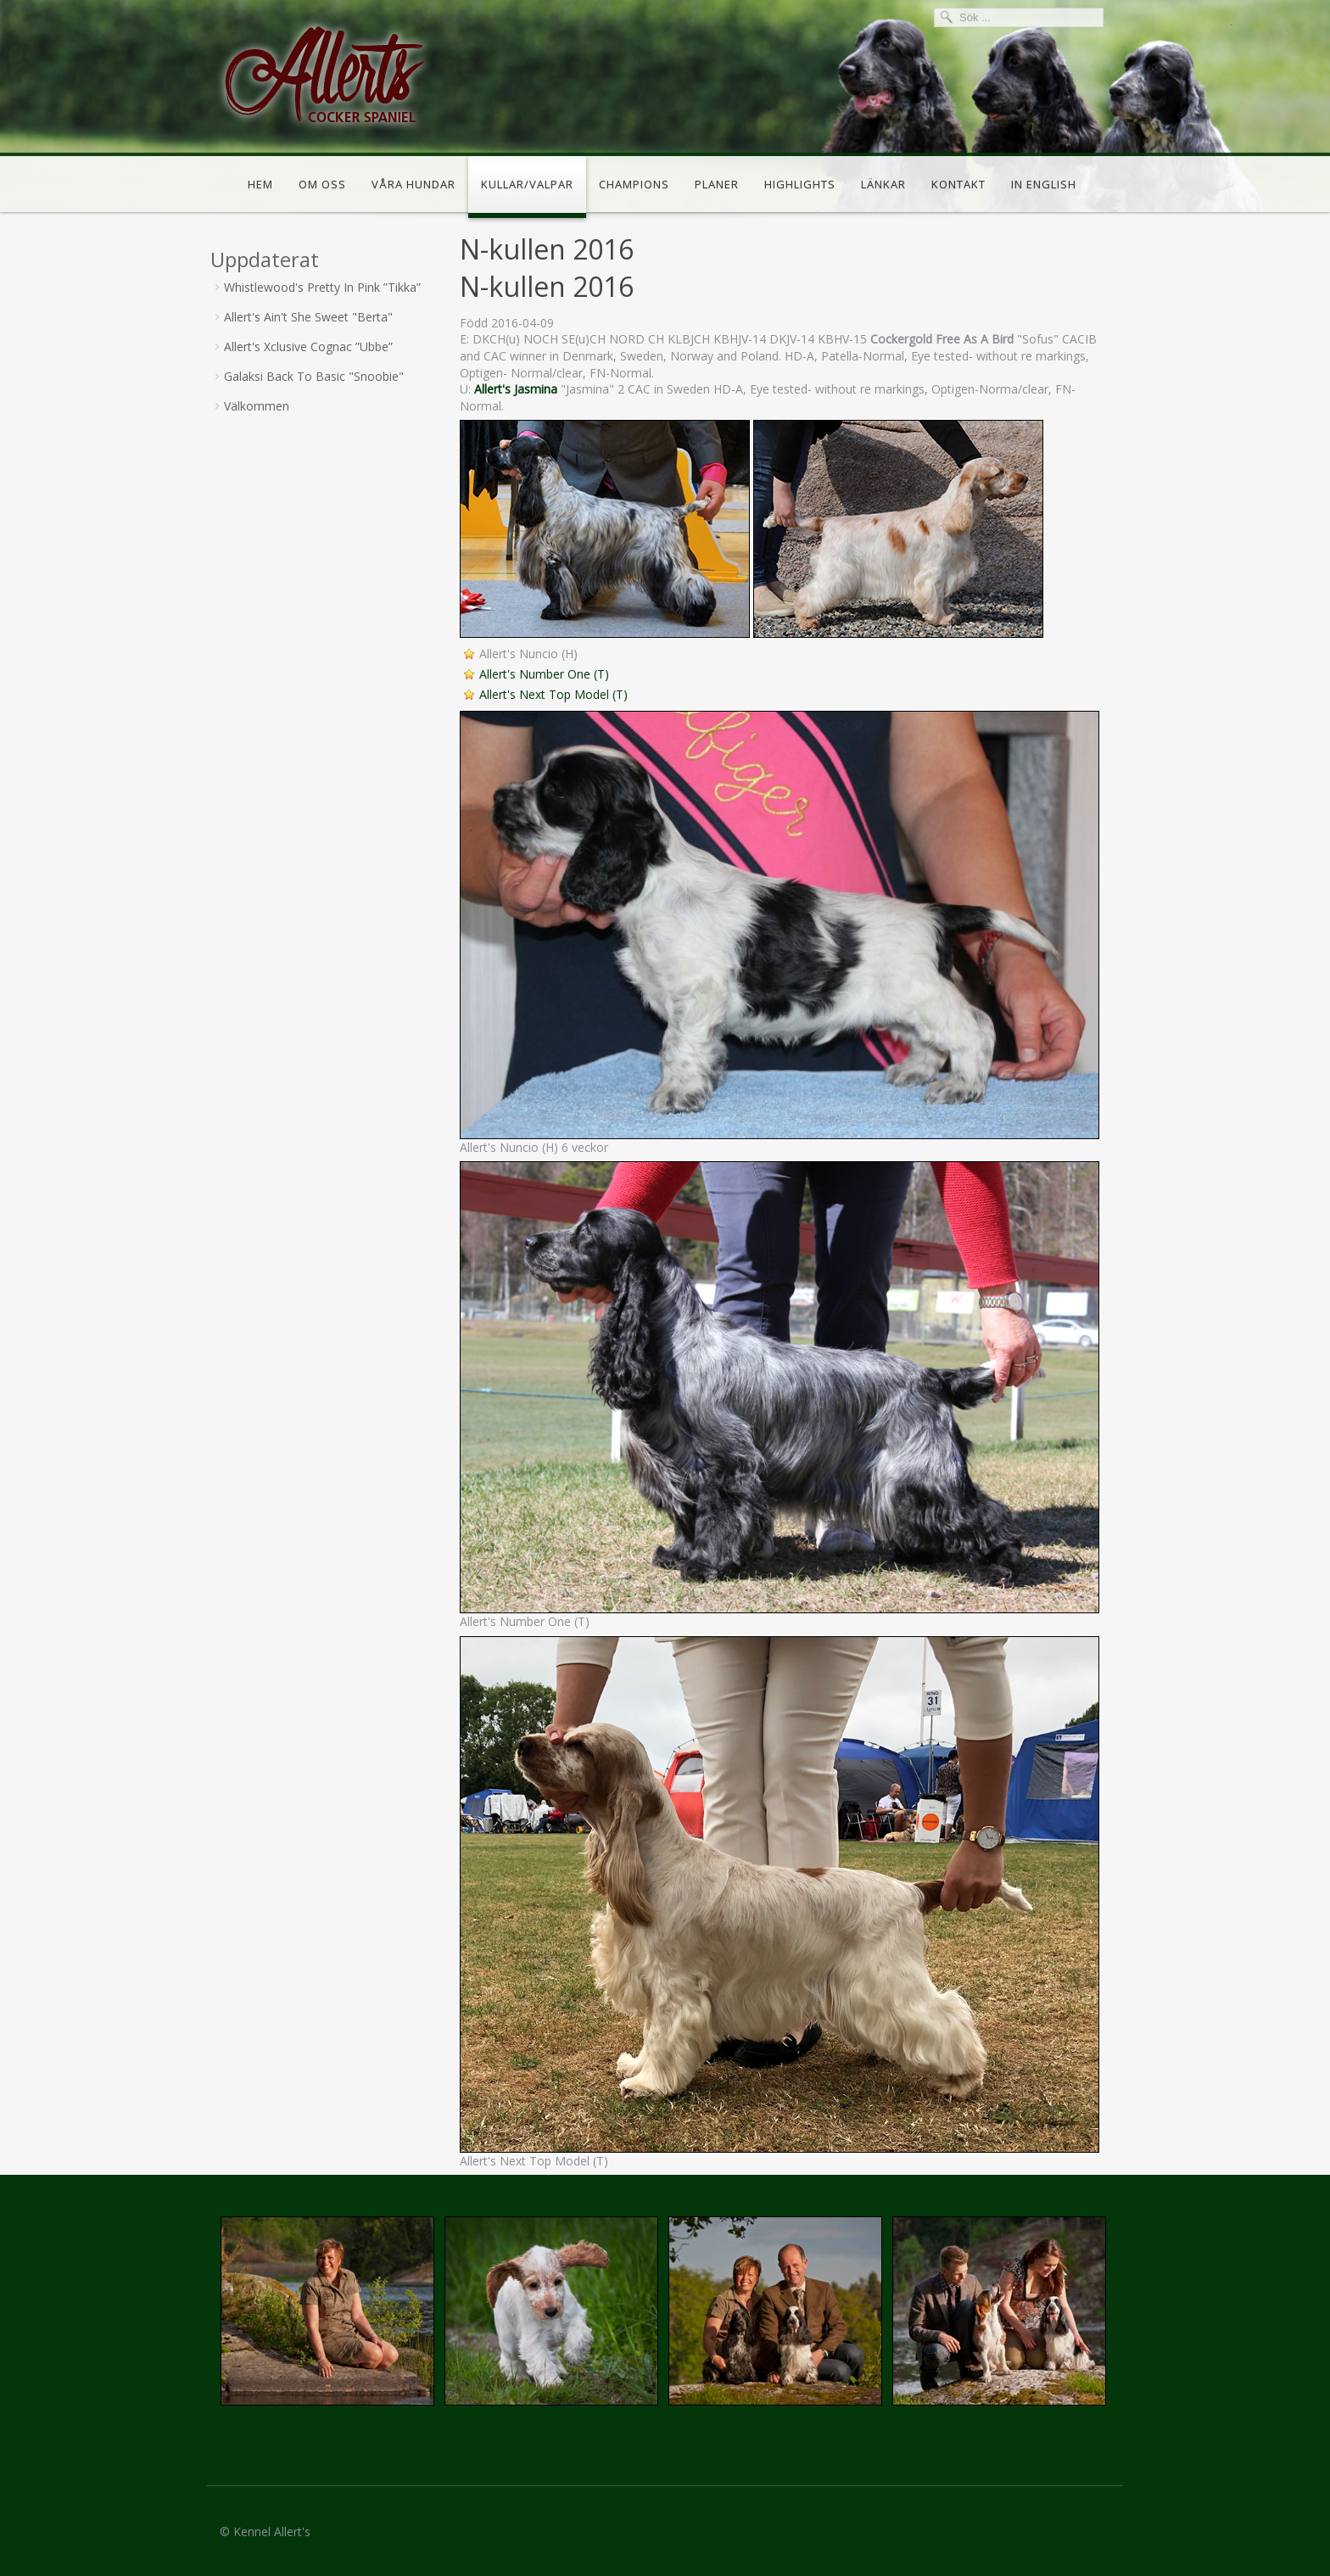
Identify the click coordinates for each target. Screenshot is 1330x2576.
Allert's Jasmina (515, 389)
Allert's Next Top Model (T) (553, 694)
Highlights (799, 184)
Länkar (883, 184)
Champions (634, 184)
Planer (717, 184)
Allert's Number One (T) (544, 674)
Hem (260, 184)
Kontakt (958, 184)
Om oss (322, 184)
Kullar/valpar (527, 184)
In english (1043, 184)
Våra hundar (413, 184)
